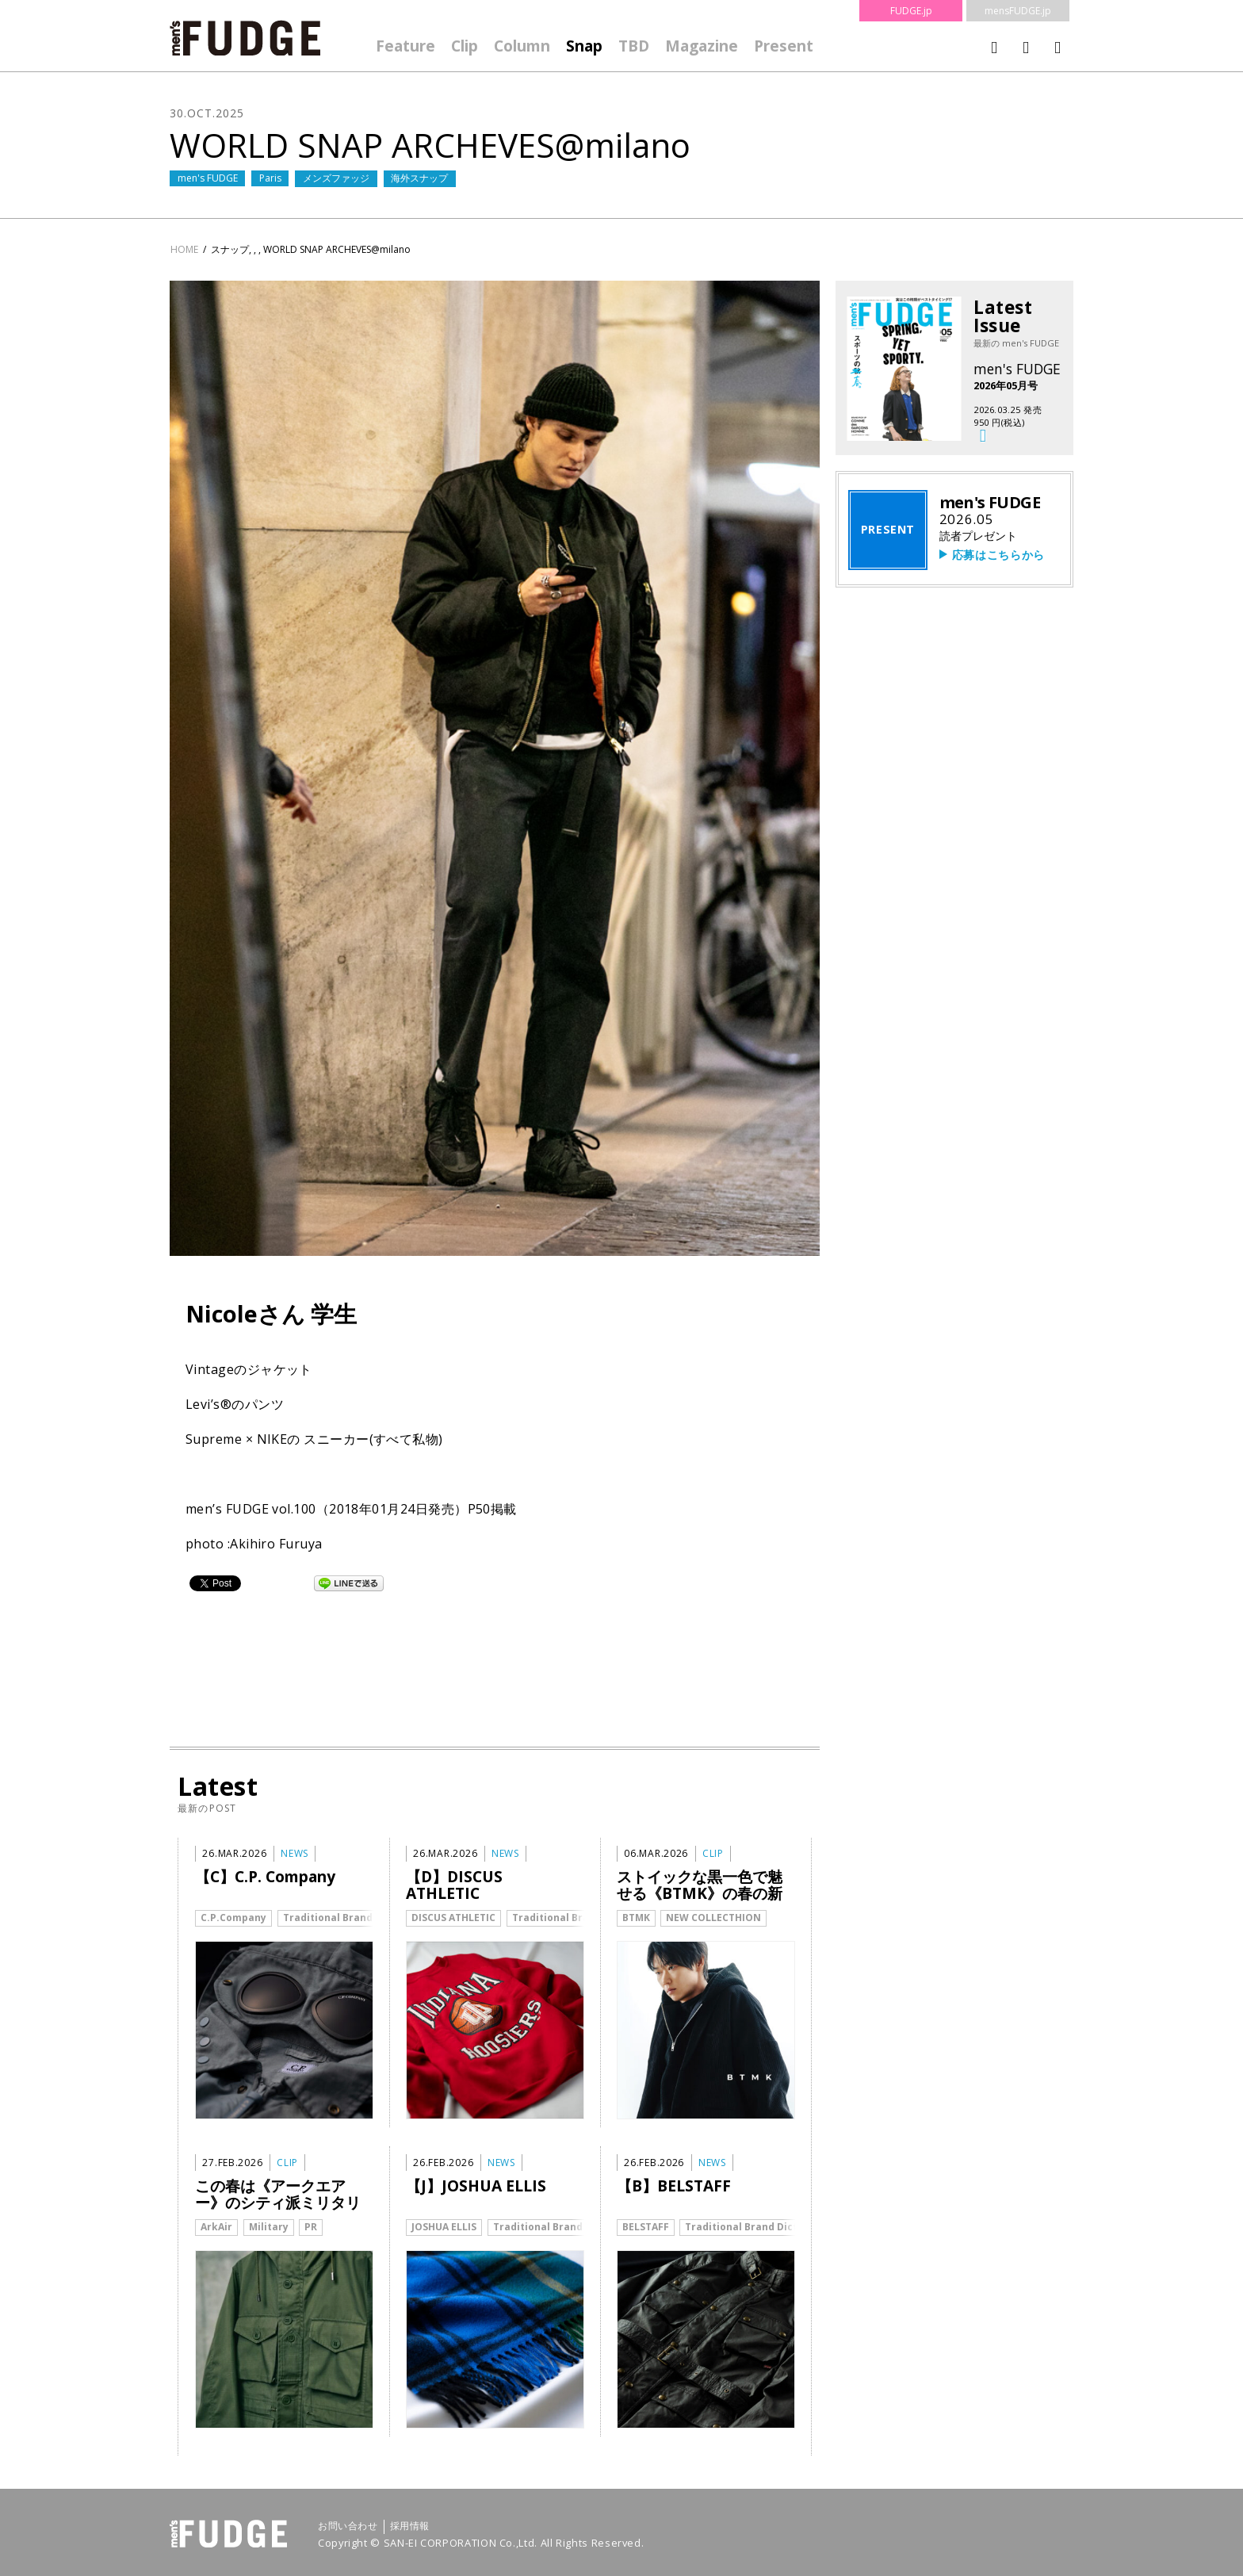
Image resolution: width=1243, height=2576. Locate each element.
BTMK (636, 1917)
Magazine (701, 45)
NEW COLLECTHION (713, 1917)
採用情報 (410, 2526)
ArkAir (216, 2226)
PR (310, 2226)
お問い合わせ (348, 2526)
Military (269, 2226)
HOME (184, 249)
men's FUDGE (208, 178)
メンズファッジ (336, 178)
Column (522, 45)
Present (783, 45)
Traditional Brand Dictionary (355, 1917)
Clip (464, 45)
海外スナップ (419, 178)
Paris (270, 178)
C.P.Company (233, 1917)
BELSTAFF (645, 2226)
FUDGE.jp (911, 10)
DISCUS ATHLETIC (453, 1917)
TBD (633, 45)
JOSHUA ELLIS (443, 2226)
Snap (584, 45)
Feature (405, 45)
